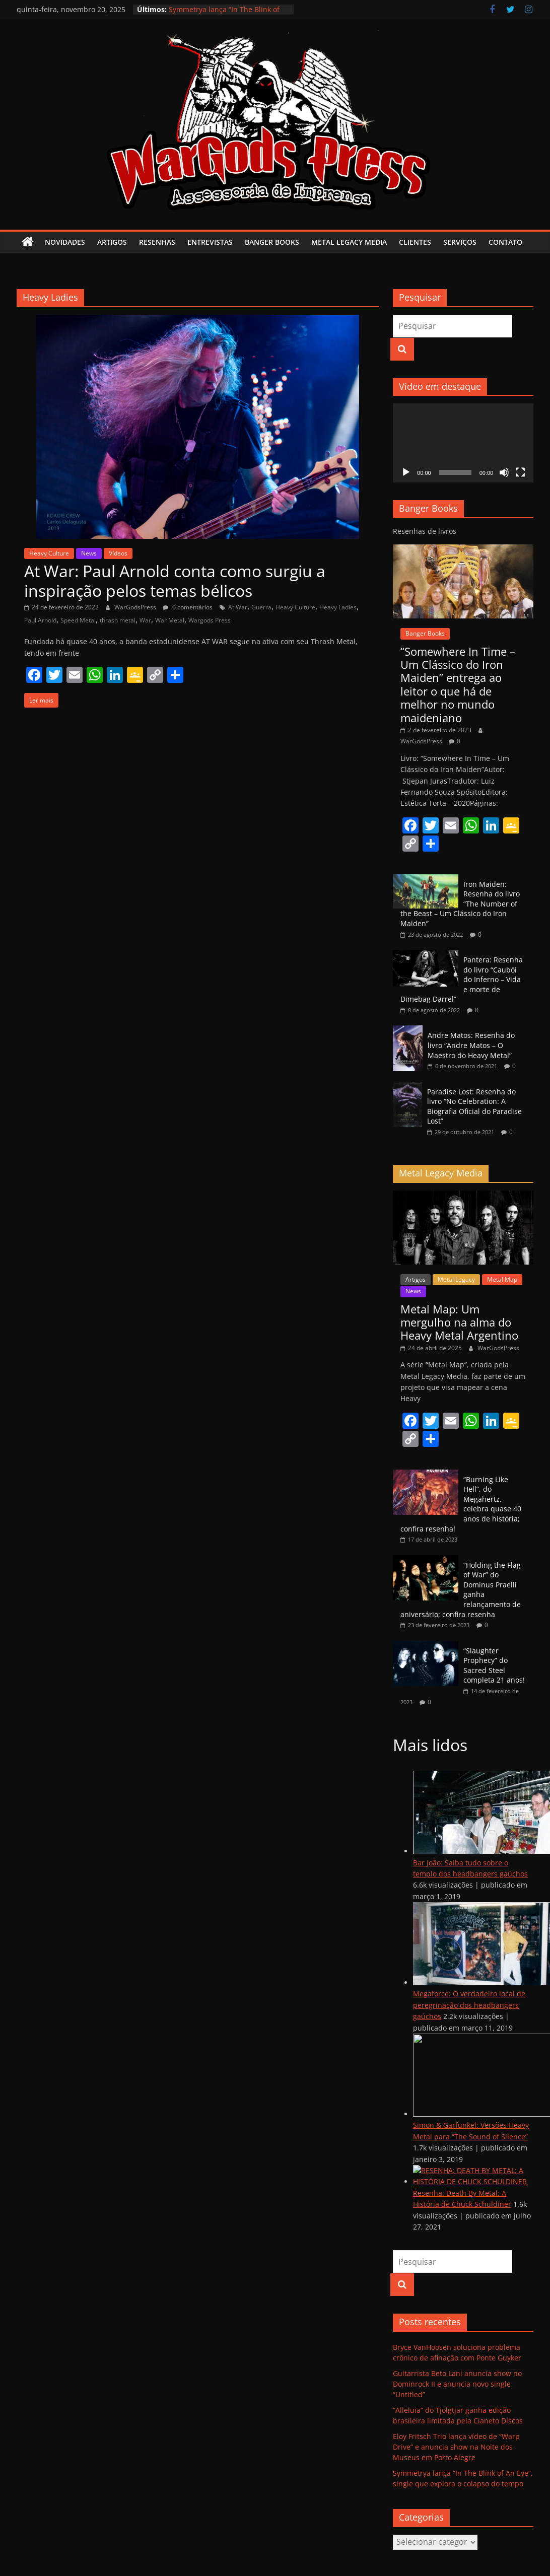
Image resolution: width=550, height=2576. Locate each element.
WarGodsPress (136, 607)
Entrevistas (210, 242)
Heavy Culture (49, 553)
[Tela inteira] (520, 472)
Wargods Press (209, 620)
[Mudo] (504, 472)
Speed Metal (78, 620)
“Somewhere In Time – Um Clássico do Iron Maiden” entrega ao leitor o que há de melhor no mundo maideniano (457, 684)
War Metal (169, 620)
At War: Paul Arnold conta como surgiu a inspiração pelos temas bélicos (174, 580)
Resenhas (157, 242)
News (89, 553)
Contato (505, 242)
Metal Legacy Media (349, 242)
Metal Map (502, 1279)
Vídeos (118, 553)
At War (237, 607)
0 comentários (188, 607)
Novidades (65, 242)
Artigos (112, 242)
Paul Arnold (40, 620)
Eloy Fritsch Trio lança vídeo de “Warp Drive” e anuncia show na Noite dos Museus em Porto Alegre (456, 2446)
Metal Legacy (456, 1279)
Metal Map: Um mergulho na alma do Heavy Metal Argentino (459, 1322)
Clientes (415, 242)
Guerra (261, 607)
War (145, 620)
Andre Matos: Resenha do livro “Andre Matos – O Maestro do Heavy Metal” (471, 1045)
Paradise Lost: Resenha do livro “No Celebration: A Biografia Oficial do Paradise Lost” (474, 1106)
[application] (463, 442)
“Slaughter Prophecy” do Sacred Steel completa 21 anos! (494, 1665)
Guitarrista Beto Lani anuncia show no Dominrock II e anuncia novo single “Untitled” (457, 2384)
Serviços (459, 242)
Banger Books (272, 242)
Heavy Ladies (338, 607)
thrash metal (117, 620)
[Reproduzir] (406, 472)
